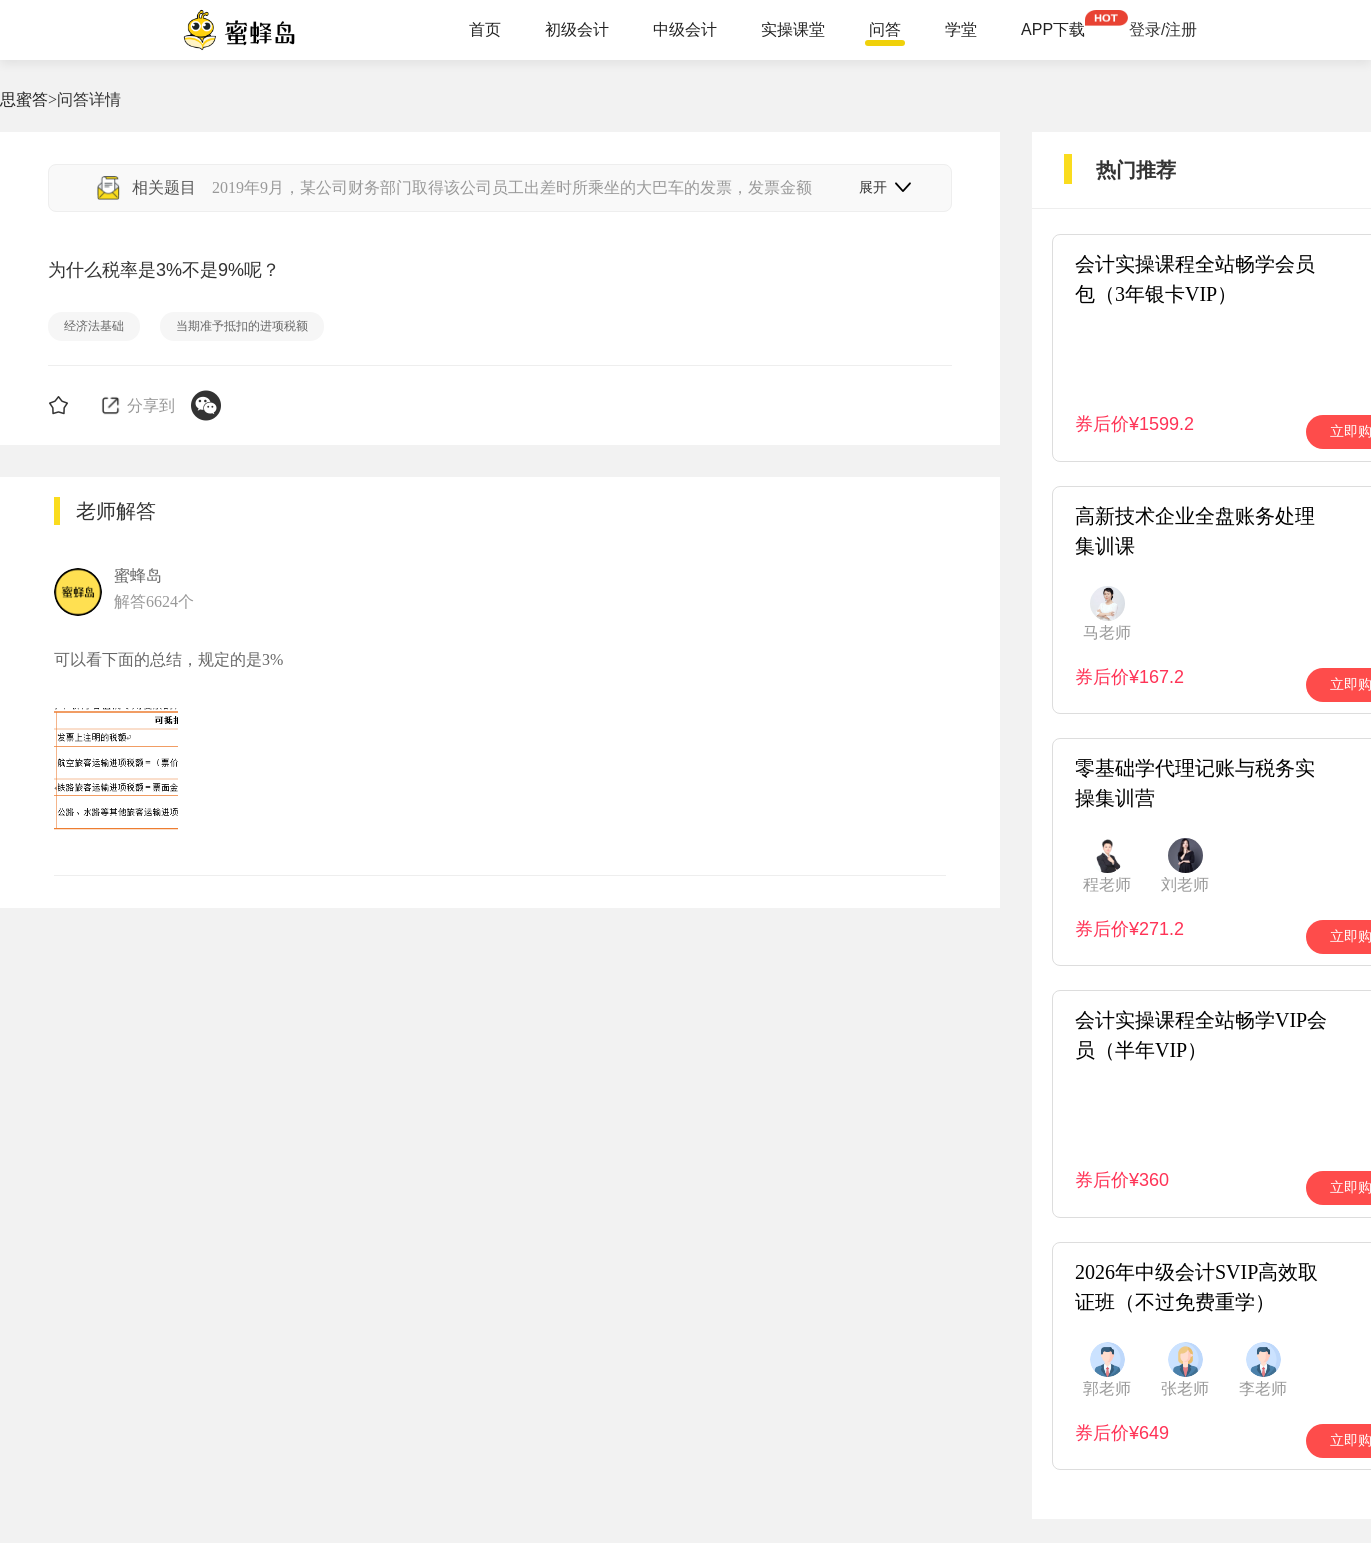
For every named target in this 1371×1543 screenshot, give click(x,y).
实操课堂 (793, 30)
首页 (485, 30)
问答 (885, 30)
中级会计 (685, 30)
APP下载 (1053, 30)
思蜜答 (24, 99)
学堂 (961, 30)
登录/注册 (1163, 30)
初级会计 (577, 30)
